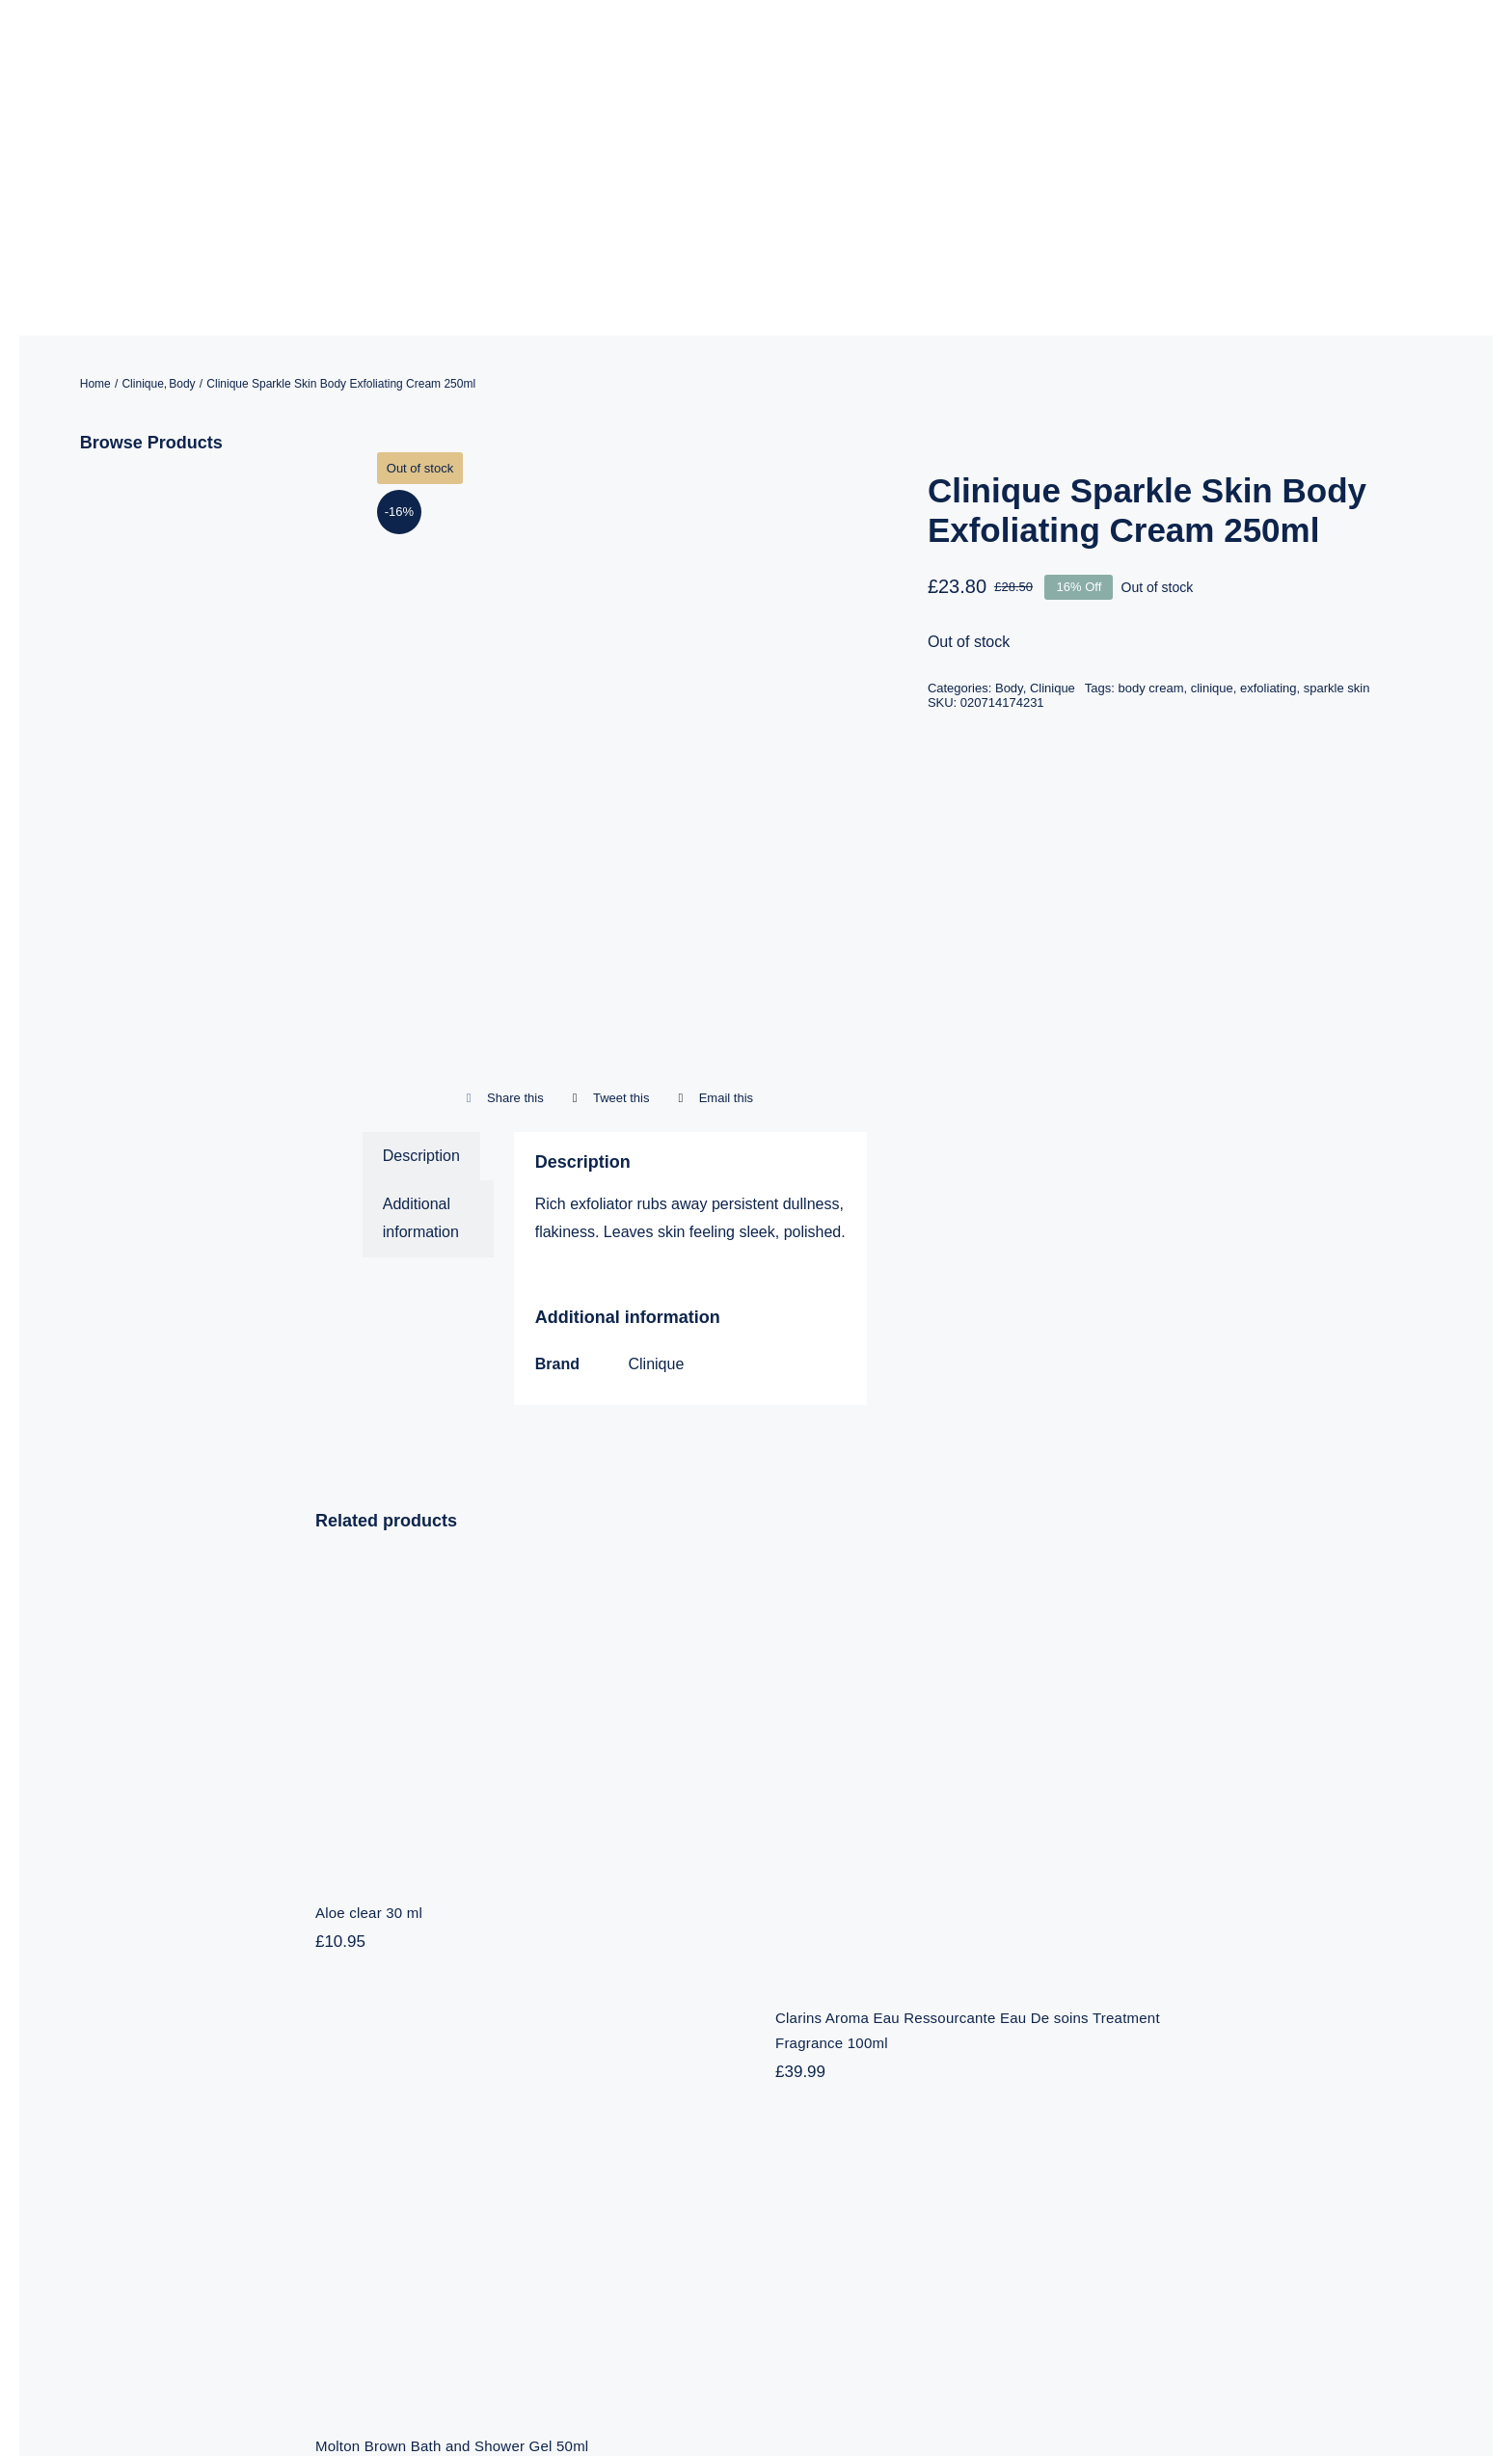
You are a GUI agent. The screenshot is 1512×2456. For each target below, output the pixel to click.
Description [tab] (421, 940)
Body (1009, 473)
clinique (1212, 473)
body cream (1151, 473)
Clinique (656, 1150)
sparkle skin (1337, 473)
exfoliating (1268, 473)
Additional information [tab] (421, 1004)
